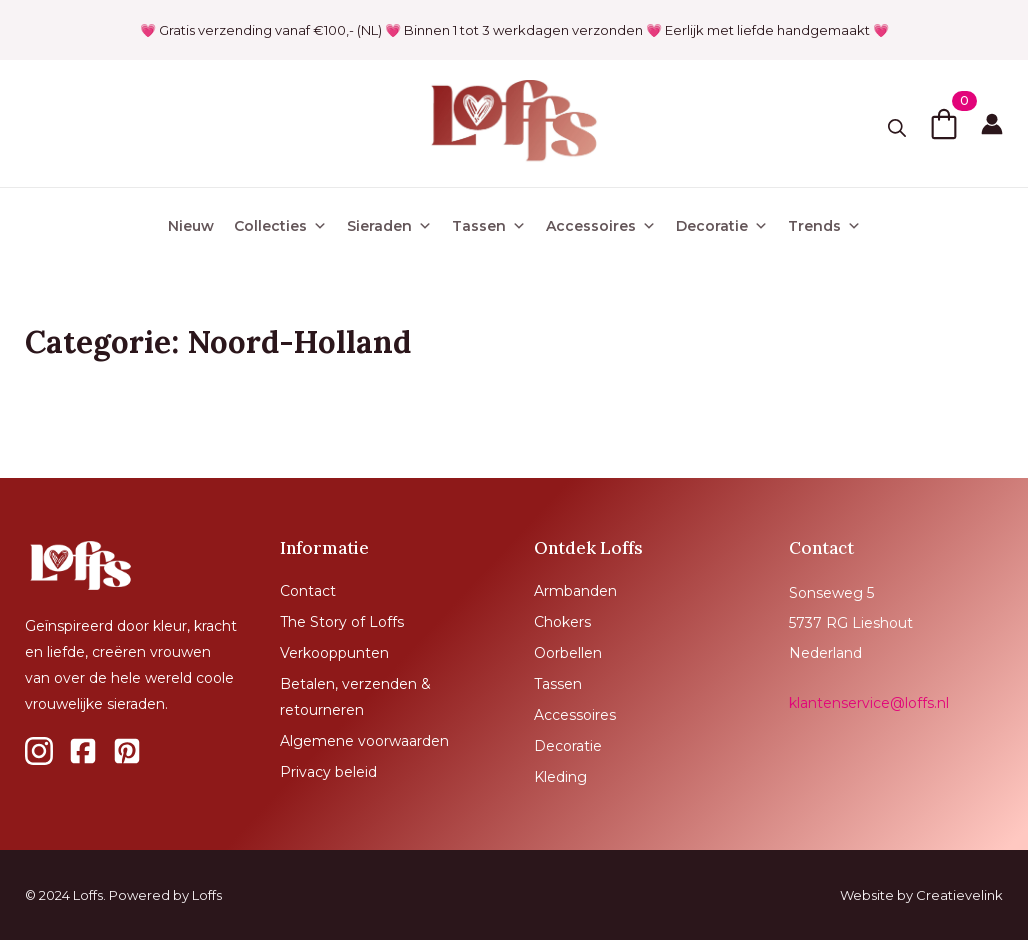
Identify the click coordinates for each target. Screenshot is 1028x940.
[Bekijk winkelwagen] (944, 124)
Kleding (560, 777)
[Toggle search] (897, 128)
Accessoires (601, 226)
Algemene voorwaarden (364, 741)
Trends (824, 226)
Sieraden (389, 226)
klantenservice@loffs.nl (869, 703)
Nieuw (191, 226)
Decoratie (722, 226)
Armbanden (575, 591)
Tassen (489, 226)
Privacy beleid (328, 772)
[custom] (39, 751)
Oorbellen (568, 653)
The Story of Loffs (342, 622)
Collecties (280, 226)
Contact (308, 591)
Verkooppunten (334, 653)
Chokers (562, 622)
